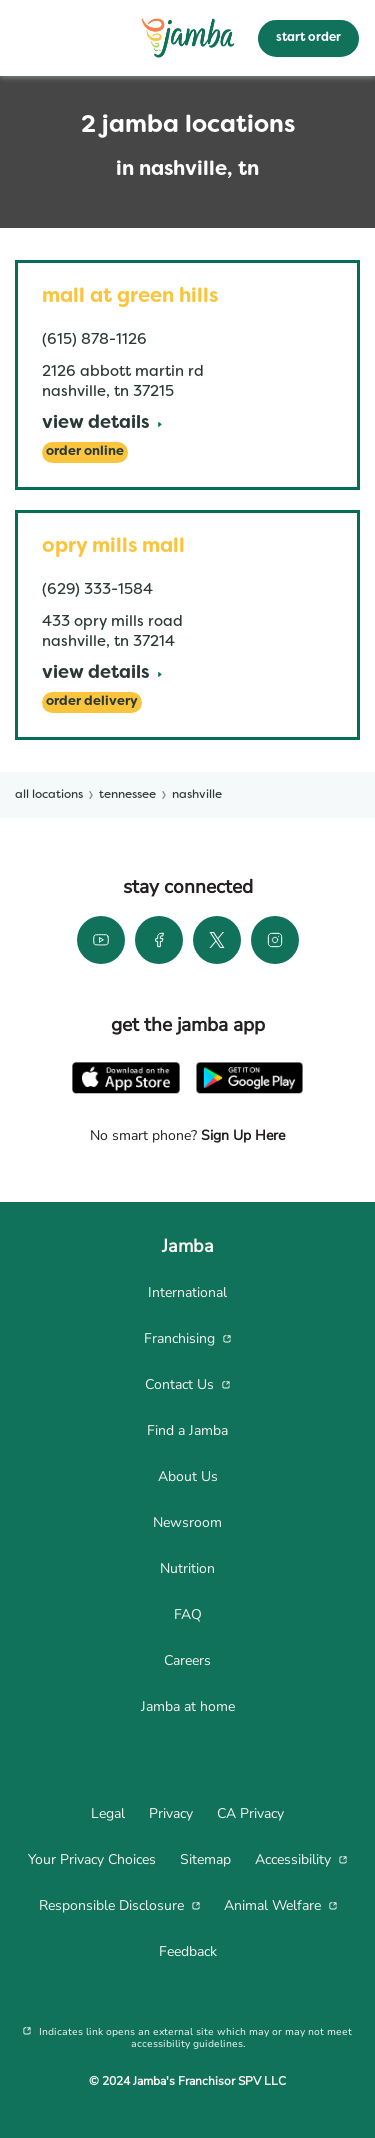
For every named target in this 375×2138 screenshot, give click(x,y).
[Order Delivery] (92, 702)
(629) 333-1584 (97, 590)
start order (308, 38)
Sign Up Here (241, 1135)
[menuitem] (187, 1293)
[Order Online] (85, 452)
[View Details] (102, 424)
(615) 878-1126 (94, 340)
